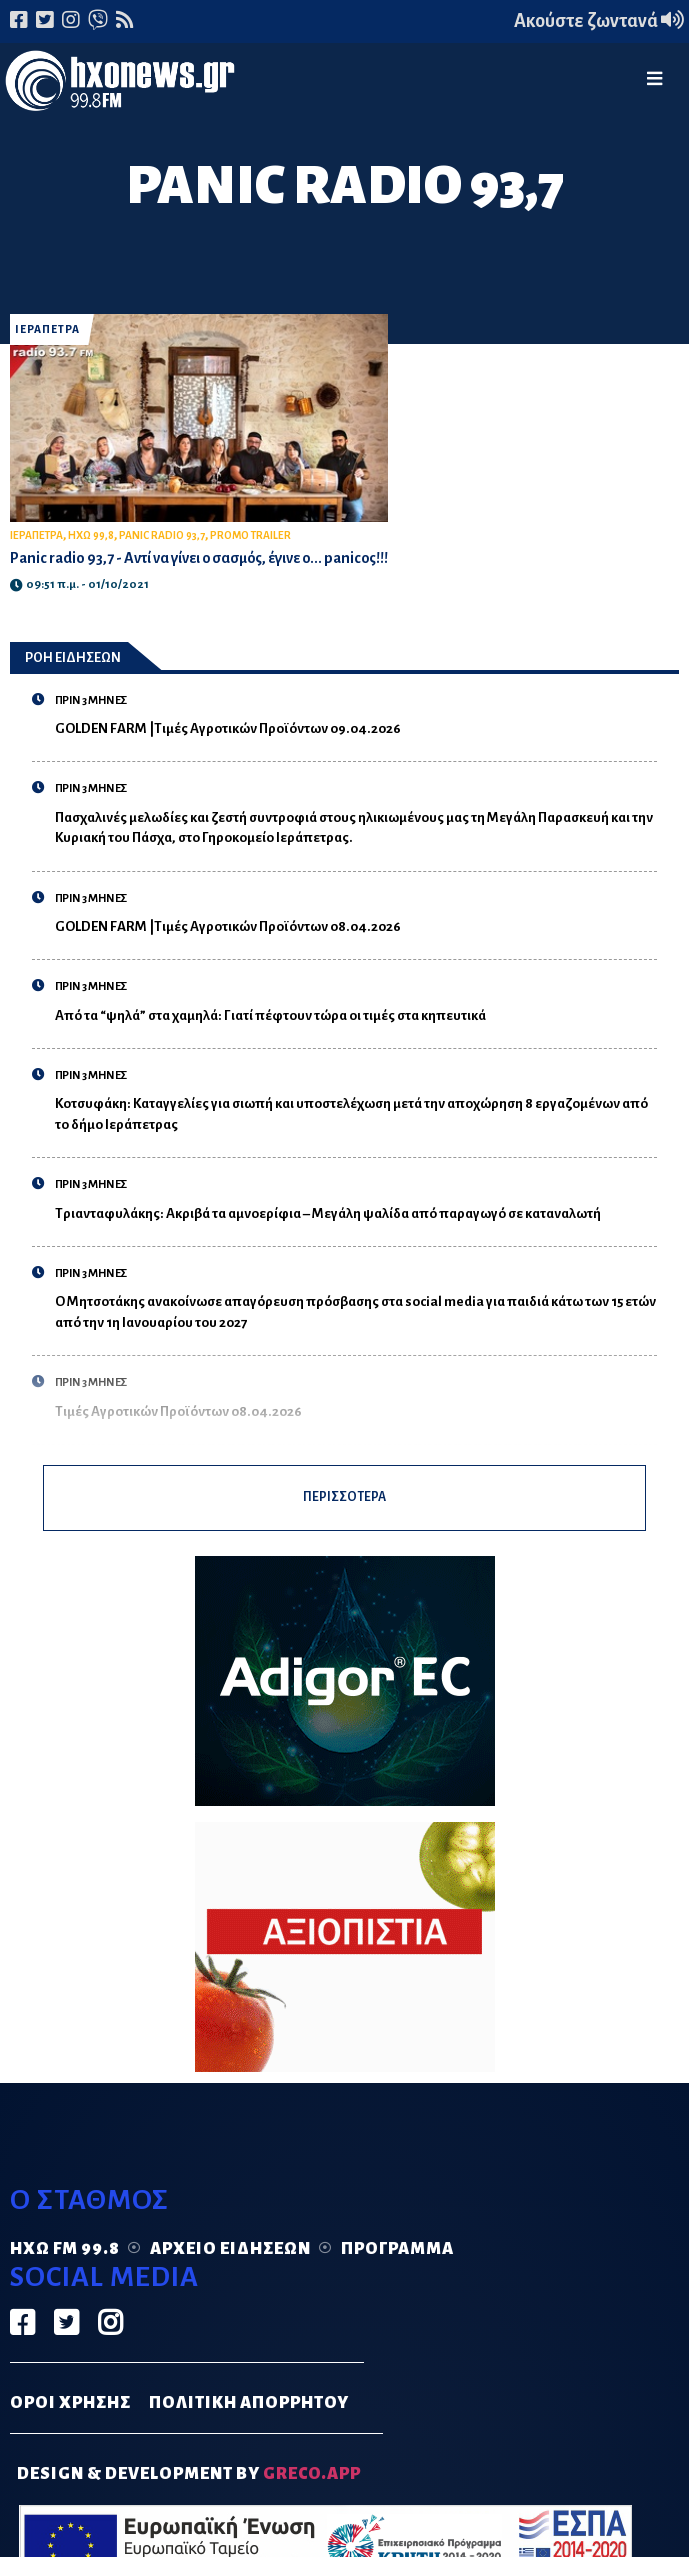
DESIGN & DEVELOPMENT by (189, 2486)
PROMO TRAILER (250, 539)
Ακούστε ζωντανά (599, 21)
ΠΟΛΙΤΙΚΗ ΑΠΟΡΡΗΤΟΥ (249, 2414)
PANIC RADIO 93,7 (162, 539)
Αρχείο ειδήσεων (230, 2261)
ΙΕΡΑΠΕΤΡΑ (47, 329)
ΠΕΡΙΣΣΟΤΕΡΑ (345, 1505)
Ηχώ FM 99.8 (65, 2261)
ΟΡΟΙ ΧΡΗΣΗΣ (70, 2414)
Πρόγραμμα (397, 2261)
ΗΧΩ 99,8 (91, 539)
